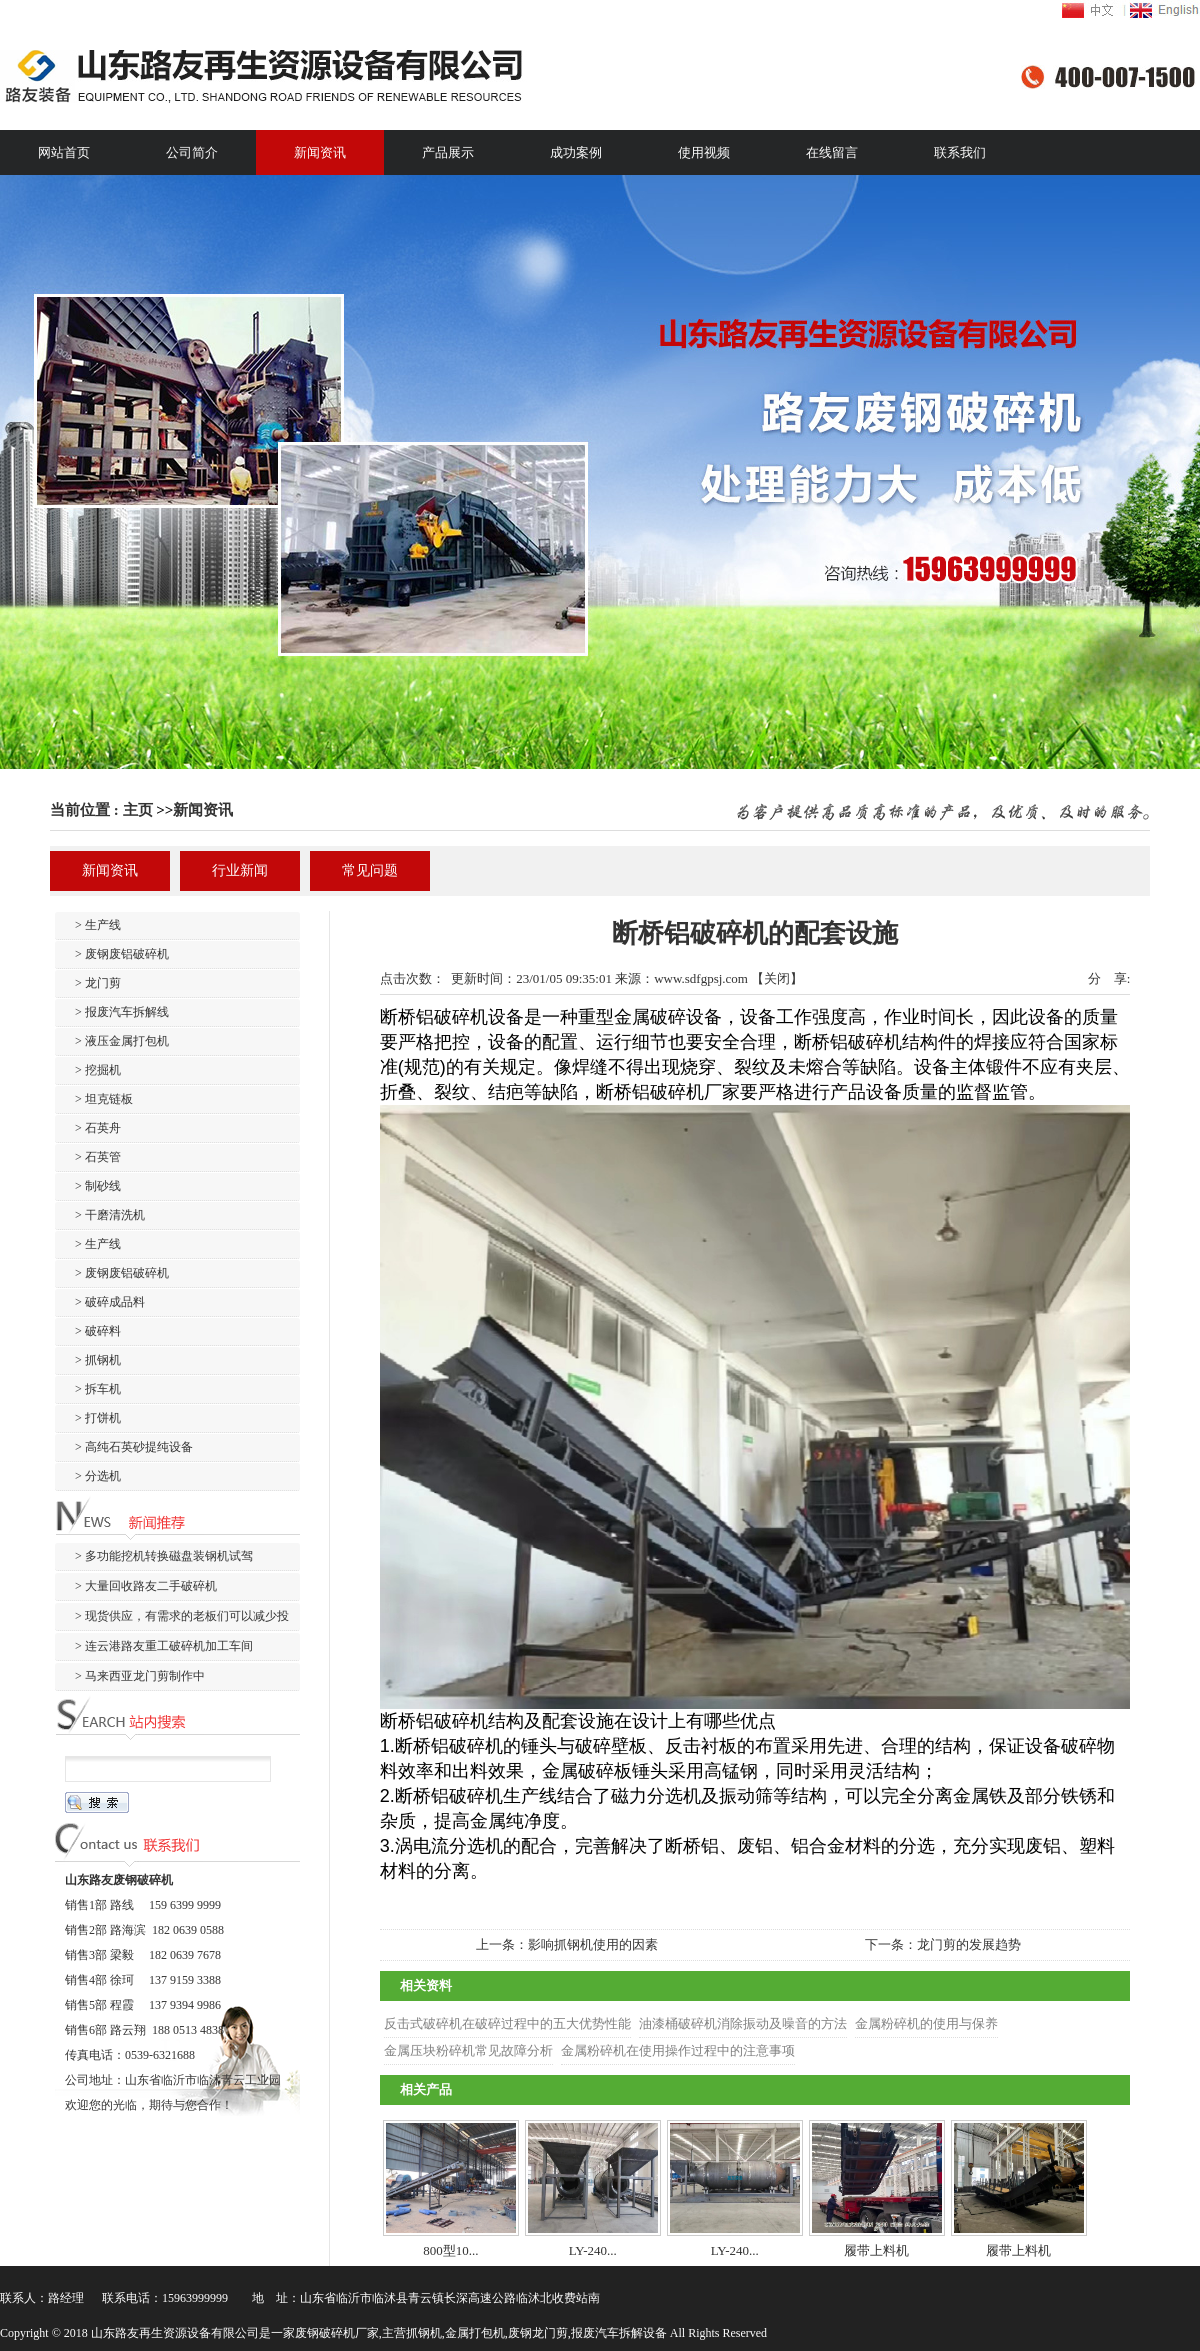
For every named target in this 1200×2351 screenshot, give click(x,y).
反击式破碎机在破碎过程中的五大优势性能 (507, 2023)
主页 (138, 810)
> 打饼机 (98, 1418)
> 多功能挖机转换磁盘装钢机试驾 (164, 1556)
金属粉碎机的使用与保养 (926, 2023)
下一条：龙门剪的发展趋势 (943, 1944)
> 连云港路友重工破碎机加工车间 (164, 1646)
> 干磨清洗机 (110, 1215)
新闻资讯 (203, 810)
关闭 (777, 978)
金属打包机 (475, 2333)
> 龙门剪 (98, 983)
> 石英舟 (98, 1128)
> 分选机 (98, 1476)
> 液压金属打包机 (122, 1041)
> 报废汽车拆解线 (122, 1012)
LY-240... (593, 2250)
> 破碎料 (98, 1331)
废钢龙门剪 (538, 2333)
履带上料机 (876, 2250)
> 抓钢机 (98, 1360)
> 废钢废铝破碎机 (122, 954)
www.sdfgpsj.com (701, 978)
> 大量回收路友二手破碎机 (146, 1586)
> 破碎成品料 (110, 1302)
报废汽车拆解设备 (619, 2333)
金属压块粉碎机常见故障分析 (468, 2050)
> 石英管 (98, 1157)
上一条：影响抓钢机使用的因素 (567, 1944)
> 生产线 (98, 925)
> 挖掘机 (98, 1070)
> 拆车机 (98, 1389)
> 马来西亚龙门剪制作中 (140, 1676)
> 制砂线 (98, 1186)
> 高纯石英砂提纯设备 (134, 1447)
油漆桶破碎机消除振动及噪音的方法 (743, 2023)
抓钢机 (424, 2333)
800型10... (450, 2250)
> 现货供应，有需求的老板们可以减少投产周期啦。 (172, 1619)
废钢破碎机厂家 (337, 2333)
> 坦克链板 (104, 1099)
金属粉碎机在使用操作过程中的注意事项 (678, 2050)
